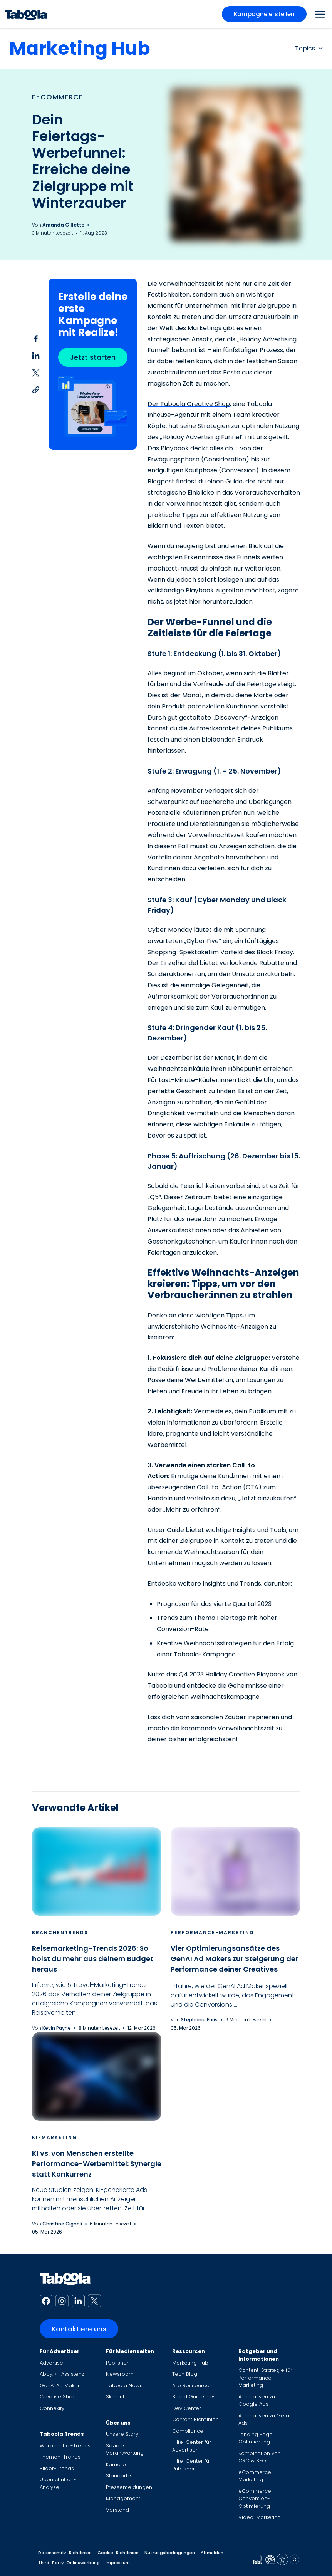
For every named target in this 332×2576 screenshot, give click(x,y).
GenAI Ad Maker (60, 2385)
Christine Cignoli (62, 2223)
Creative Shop (58, 2396)
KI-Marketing (54, 2137)
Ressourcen (188, 2351)
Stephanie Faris (199, 2019)
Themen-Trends (60, 2456)
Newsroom (120, 2374)
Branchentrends (60, 1932)
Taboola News (124, 2385)
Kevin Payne (56, 2028)
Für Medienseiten (130, 2351)
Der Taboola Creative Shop (189, 403)
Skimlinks (117, 2396)
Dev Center (186, 2408)
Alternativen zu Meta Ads (263, 2419)
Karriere (116, 2464)
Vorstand (117, 2510)
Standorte (118, 2475)
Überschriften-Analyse (58, 2483)
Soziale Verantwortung (125, 2449)
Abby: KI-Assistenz (62, 2374)
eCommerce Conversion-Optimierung (254, 2498)
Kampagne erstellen (264, 14)
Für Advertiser (59, 2351)
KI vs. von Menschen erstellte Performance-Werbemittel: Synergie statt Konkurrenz (96, 2163)
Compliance (187, 2431)
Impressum (118, 2562)
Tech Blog (184, 2374)
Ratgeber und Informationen (258, 2355)
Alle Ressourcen (192, 2385)
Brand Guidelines (194, 2396)
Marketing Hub (79, 48)
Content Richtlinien (195, 2419)
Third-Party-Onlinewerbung (69, 2562)
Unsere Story (122, 2434)
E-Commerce (57, 97)
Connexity (52, 2408)
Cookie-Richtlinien (118, 2552)
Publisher (117, 2362)
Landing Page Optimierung (255, 2438)
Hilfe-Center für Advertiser (191, 2445)
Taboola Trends (62, 2434)
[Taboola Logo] (26, 14)
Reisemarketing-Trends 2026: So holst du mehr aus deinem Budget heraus (92, 1958)
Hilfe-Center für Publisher (191, 2464)
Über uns (118, 2423)
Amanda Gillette (63, 225)
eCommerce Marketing (254, 2476)
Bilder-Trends (57, 2468)
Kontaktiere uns (79, 2329)
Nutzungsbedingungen (169, 2552)
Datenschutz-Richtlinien (65, 2552)
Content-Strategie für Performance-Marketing (265, 2377)
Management (123, 2498)
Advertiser (52, 2362)
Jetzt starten (93, 357)
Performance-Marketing (213, 1932)
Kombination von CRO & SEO (259, 2457)
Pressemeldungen (129, 2487)
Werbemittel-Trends (65, 2445)
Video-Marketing (259, 2517)
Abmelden (212, 2552)
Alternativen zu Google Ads (256, 2400)
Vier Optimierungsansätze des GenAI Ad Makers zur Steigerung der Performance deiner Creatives (234, 1958)
